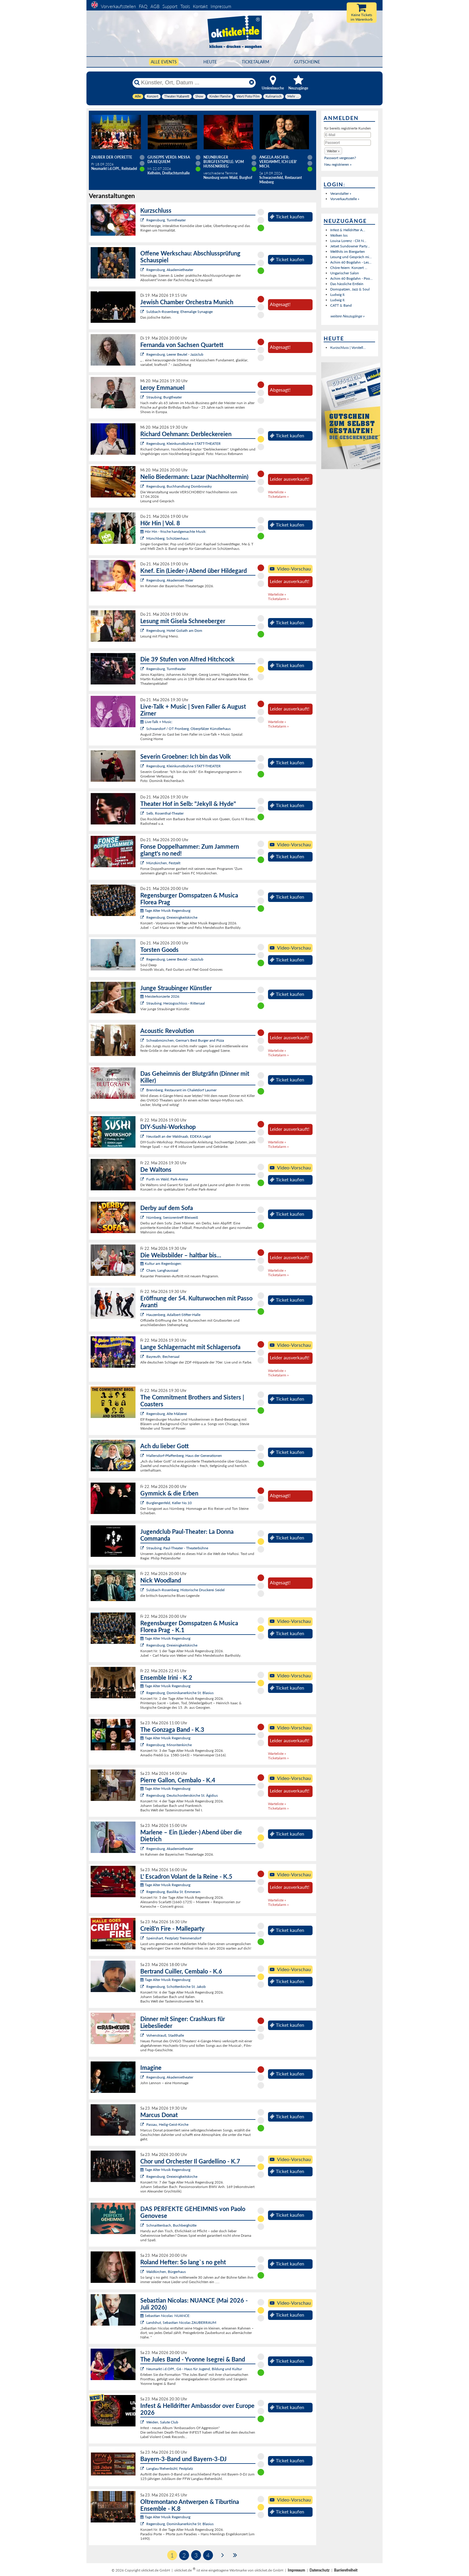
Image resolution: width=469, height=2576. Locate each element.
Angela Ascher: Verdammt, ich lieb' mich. (278, 161)
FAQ (143, 6)
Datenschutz (320, 2570)
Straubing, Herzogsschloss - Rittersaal (175, 1003)
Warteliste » (277, 492)
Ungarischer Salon (344, 273)
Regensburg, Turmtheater (166, 220)
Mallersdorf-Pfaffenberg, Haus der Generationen (184, 1455)
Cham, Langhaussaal (162, 1270)
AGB (154, 6)
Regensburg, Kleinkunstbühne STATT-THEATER (183, 443)
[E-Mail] (347, 135)
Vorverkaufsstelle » (344, 199)
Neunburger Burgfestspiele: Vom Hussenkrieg (223, 161)
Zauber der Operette (111, 157)
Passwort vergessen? (340, 158)
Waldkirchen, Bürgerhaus (166, 2271)
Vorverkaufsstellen (118, 6)
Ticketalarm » (278, 496)
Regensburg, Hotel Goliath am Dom (174, 630)
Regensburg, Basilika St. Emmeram (173, 1891)
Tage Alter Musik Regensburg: (165, 910)
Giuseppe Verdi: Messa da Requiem (168, 159)
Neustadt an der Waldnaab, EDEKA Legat (178, 1136)
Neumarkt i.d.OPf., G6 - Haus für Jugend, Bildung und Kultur (194, 2369)
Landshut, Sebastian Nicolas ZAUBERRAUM (181, 2322)
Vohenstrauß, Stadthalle (165, 2035)
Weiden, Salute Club (162, 2422)
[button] (333, 151)
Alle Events (164, 61)
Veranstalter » (340, 193)
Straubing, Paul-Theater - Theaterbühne (177, 1548)
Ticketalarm (255, 61)
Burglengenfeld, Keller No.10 (169, 1503)
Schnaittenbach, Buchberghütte (171, 2225)
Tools (185, 6)
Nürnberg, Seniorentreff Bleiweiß (172, 1217)
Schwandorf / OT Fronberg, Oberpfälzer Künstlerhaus (188, 728)
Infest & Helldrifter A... (347, 230)
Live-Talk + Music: (156, 721)
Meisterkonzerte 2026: (160, 996)
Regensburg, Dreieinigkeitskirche (171, 917)
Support (169, 6)
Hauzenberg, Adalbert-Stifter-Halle (173, 1314)
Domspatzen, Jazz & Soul (350, 289)
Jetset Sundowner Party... (350, 246)
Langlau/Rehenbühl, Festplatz (169, 2468)
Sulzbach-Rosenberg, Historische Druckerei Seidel (185, 1590)
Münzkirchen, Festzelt (163, 863)
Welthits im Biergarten (347, 251)
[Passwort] (347, 143)
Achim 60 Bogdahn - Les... (350, 262)
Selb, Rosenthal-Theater (165, 813)
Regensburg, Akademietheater (169, 269)
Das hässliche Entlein (346, 284)
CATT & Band (341, 305)
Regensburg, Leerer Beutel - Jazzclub (174, 354)
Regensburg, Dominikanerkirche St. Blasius (180, 1693)
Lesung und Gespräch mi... (351, 257)
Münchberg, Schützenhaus (167, 538)
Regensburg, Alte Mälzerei (166, 1413)
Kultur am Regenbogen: (161, 1263)
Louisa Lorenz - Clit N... (348, 240)
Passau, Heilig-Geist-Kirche (167, 2124)
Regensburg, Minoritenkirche (169, 1745)
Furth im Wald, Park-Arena (167, 1179)
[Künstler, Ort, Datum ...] (193, 82)
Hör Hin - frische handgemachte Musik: (173, 531)
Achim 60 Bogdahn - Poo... (351, 278)
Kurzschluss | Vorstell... (348, 347)
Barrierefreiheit (345, 2570)
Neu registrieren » (337, 164)
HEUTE (210, 61)
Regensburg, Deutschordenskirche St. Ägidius (182, 1795)
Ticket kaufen (287, 216)
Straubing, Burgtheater (164, 397)
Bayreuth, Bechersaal (162, 1356)
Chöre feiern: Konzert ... (348, 267)
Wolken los (339, 235)
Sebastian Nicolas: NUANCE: (165, 2315)
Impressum (221, 6)
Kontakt (200, 6)
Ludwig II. (337, 294)
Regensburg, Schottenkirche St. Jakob (176, 1986)
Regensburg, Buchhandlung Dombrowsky (179, 486)
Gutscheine (307, 61)
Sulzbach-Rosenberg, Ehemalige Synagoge (179, 311)
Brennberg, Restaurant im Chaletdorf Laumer (181, 1090)
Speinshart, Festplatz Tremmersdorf (173, 1938)
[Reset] (251, 82)
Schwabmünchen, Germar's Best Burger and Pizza (185, 1040)
